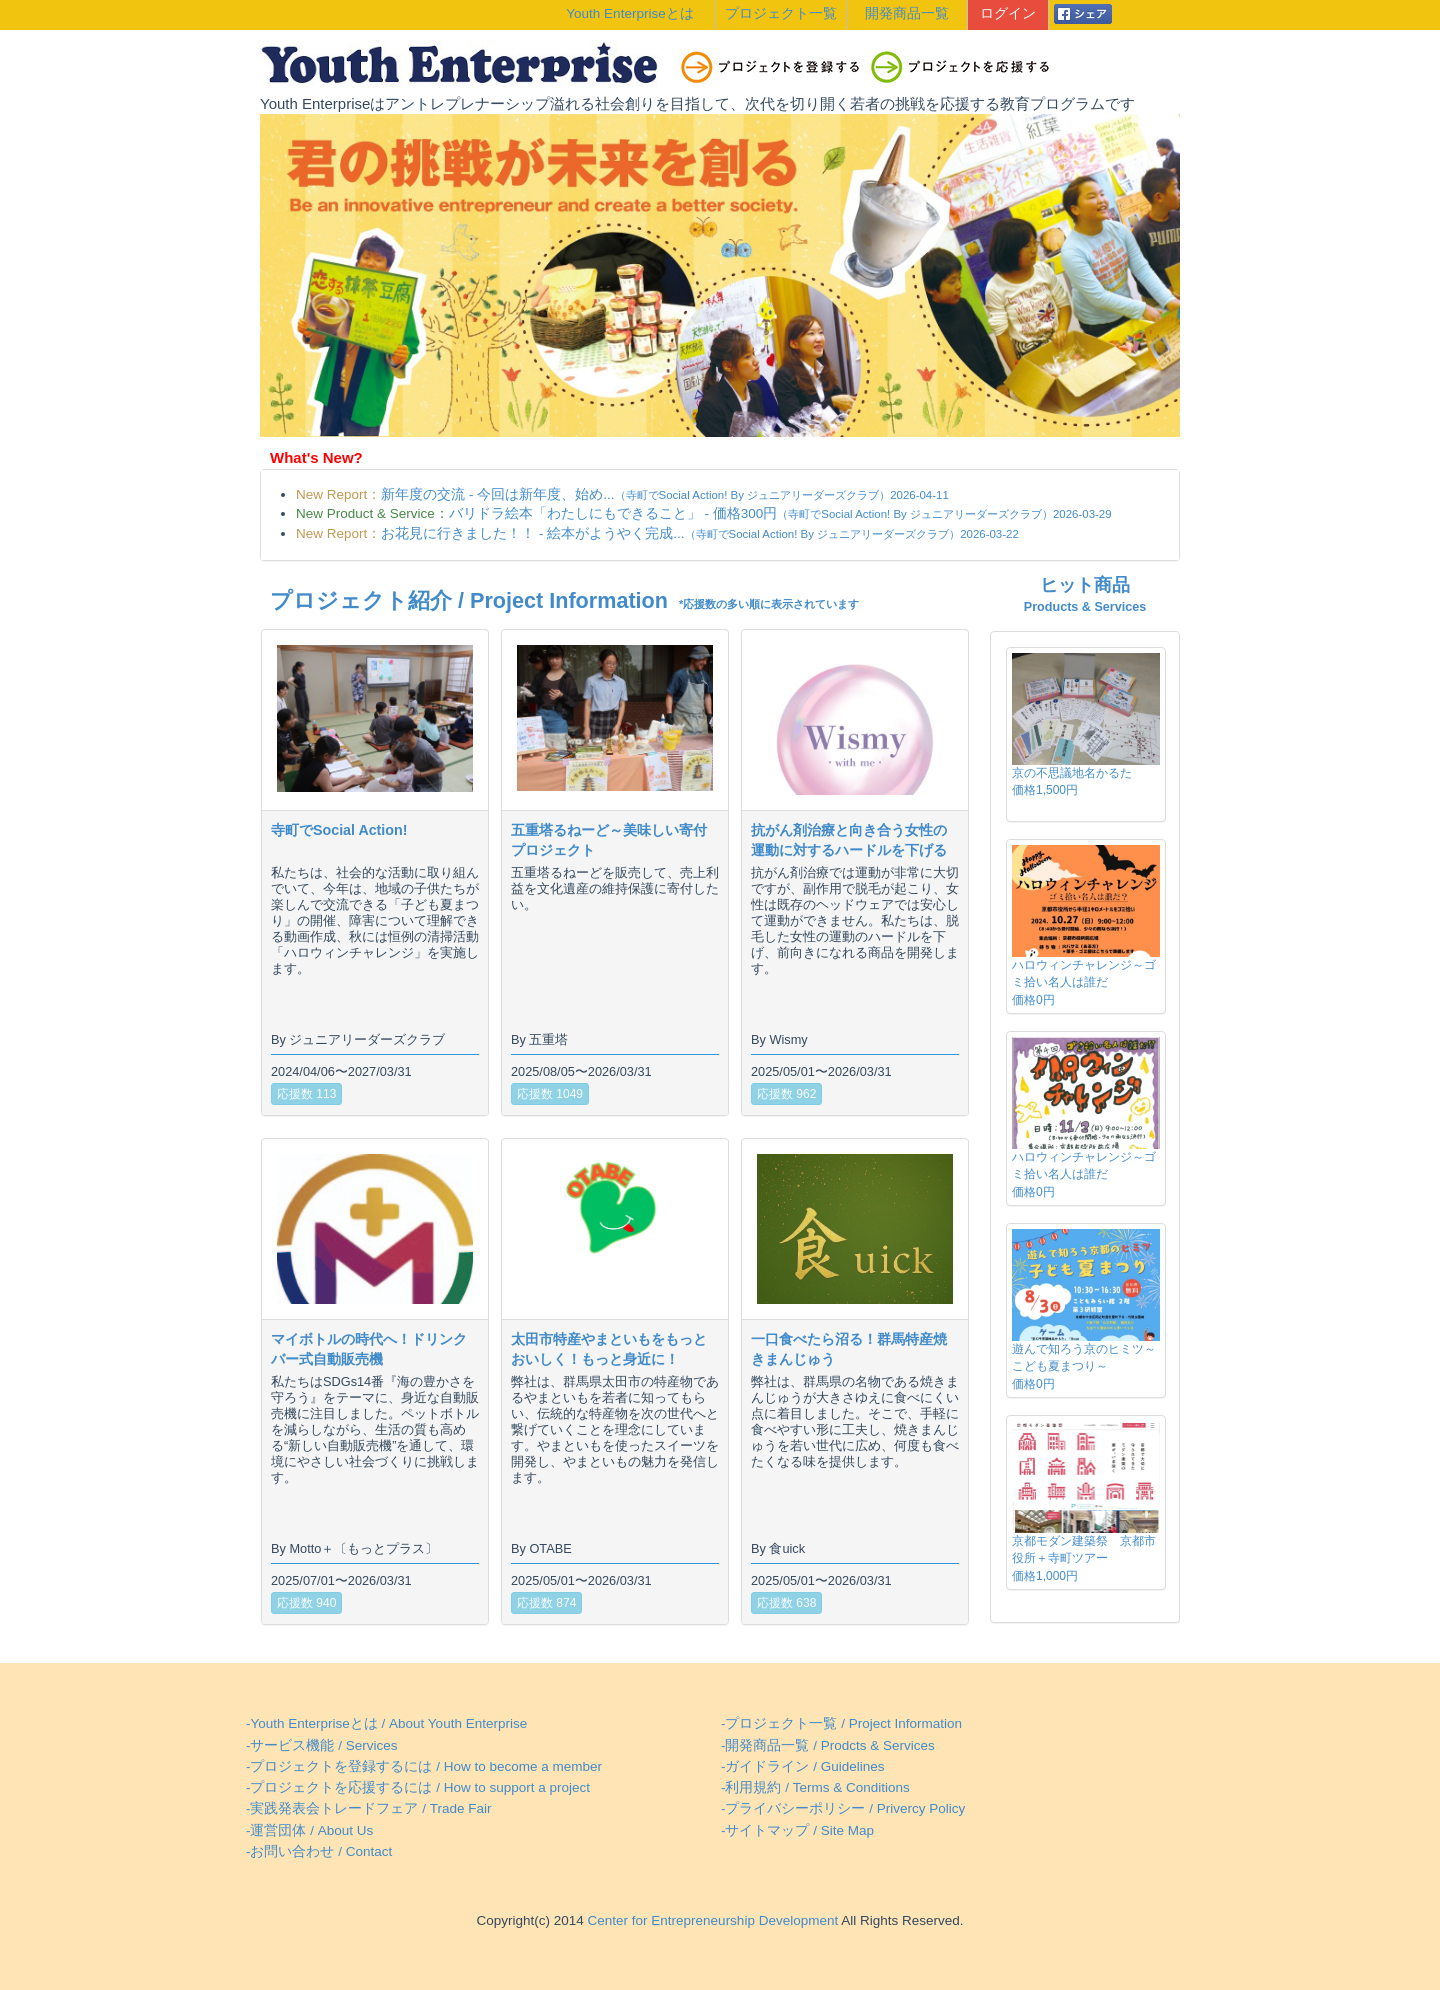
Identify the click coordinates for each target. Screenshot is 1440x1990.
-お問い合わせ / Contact (319, 1851)
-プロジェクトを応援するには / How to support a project (418, 1787)
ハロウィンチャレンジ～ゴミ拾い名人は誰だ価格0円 (1084, 982)
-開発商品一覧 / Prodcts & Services (828, 1745)
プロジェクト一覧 (781, 13)
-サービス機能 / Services (322, 1745)
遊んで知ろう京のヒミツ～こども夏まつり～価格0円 (1084, 1366)
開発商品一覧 (907, 13)
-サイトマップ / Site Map (797, 1830)
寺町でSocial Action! (339, 830)
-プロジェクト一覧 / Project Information (841, 1723)
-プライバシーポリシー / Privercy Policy (843, 1808)
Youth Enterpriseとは (629, 13)
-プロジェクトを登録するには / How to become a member (424, 1766)
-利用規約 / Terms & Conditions (815, 1787)
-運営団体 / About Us (309, 1830)
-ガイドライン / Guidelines (803, 1766)
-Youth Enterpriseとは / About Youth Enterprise (386, 1723)
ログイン (1008, 13)
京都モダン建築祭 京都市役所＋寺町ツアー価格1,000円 (1084, 1558)
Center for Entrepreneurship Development (711, 1920)
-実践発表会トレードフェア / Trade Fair (369, 1808)
